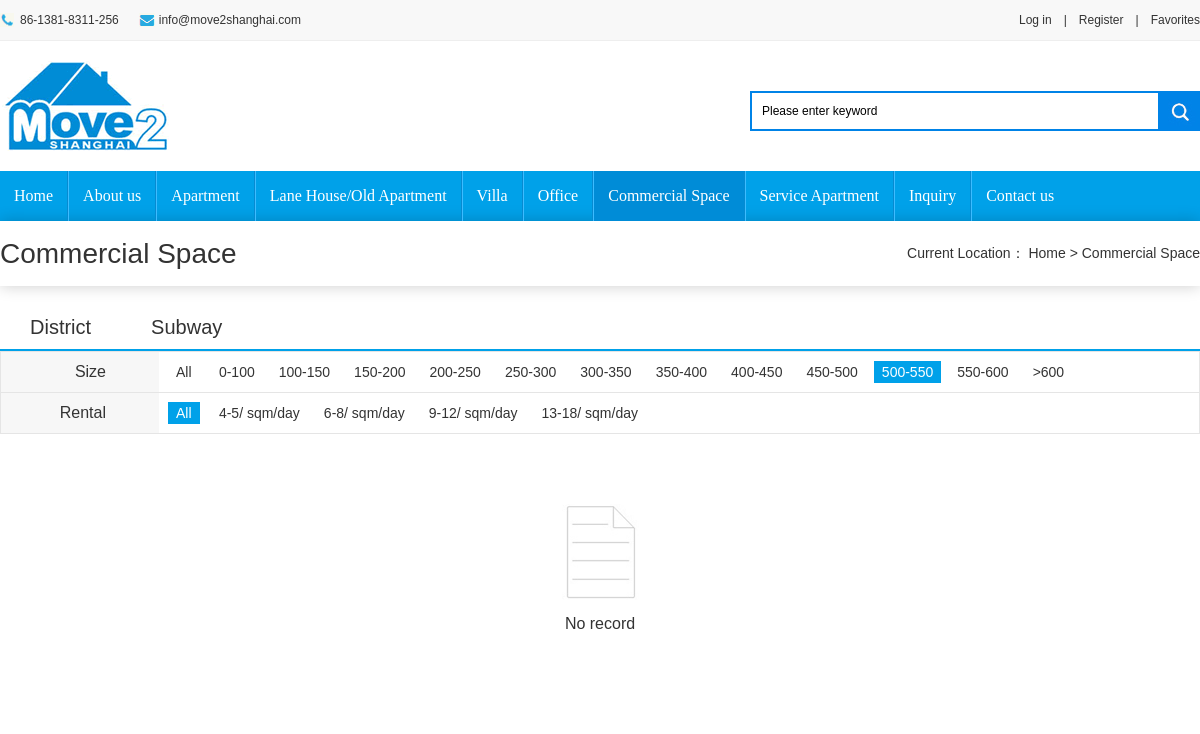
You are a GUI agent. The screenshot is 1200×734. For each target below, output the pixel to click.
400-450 (756, 372)
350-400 (681, 372)
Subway (186, 327)
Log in (1035, 20)
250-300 (530, 372)
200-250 (455, 372)
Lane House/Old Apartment (358, 195)
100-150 (304, 372)
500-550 (907, 372)
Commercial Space (668, 195)
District (60, 327)
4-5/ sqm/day (259, 413)
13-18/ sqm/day (590, 413)
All (184, 372)
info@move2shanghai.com (230, 20)
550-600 (982, 372)
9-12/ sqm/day (473, 413)
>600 (1049, 372)
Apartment (205, 195)
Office (558, 195)
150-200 (379, 372)
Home (33, 195)
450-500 (831, 372)
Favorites (1175, 20)
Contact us (1020, 195)
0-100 (237, 372)
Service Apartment (820, 195)
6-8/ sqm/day (364, 413)
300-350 (605, 372)
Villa (492, 195)
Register (1101, 20)
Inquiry (932, 195)
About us (112, 195)
